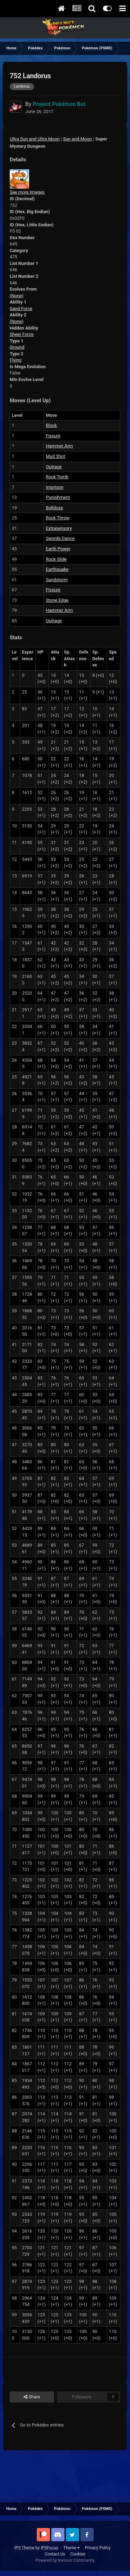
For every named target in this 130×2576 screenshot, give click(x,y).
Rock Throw (57, 517)
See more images (27, 192)
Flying (15, 360)
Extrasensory (59, 528)
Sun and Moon (77, 138)
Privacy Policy (98, 2547)
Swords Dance (60, 538)
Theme (71, 2547)
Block (51, 425)
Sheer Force (22, 334)
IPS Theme (24, 2547)
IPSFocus (49, 2547)
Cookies (77, 2554)
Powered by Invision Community (65, 2560)
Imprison (54, 487)
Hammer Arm (59, 445)
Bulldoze (54, 507)
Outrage (54, 466)
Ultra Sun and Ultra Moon (35, 138)
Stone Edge (57, 600)
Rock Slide (56, 559)
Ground (17, 347)
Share (32, 2397)
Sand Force (21, 308)
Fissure (53, 435)
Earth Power (58, 548)
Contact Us (55, 2554)
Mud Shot (55, 456)
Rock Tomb (57, 476)
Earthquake (57, 569)
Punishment (58, 497)
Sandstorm (57, 579)
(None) (17, 295)
